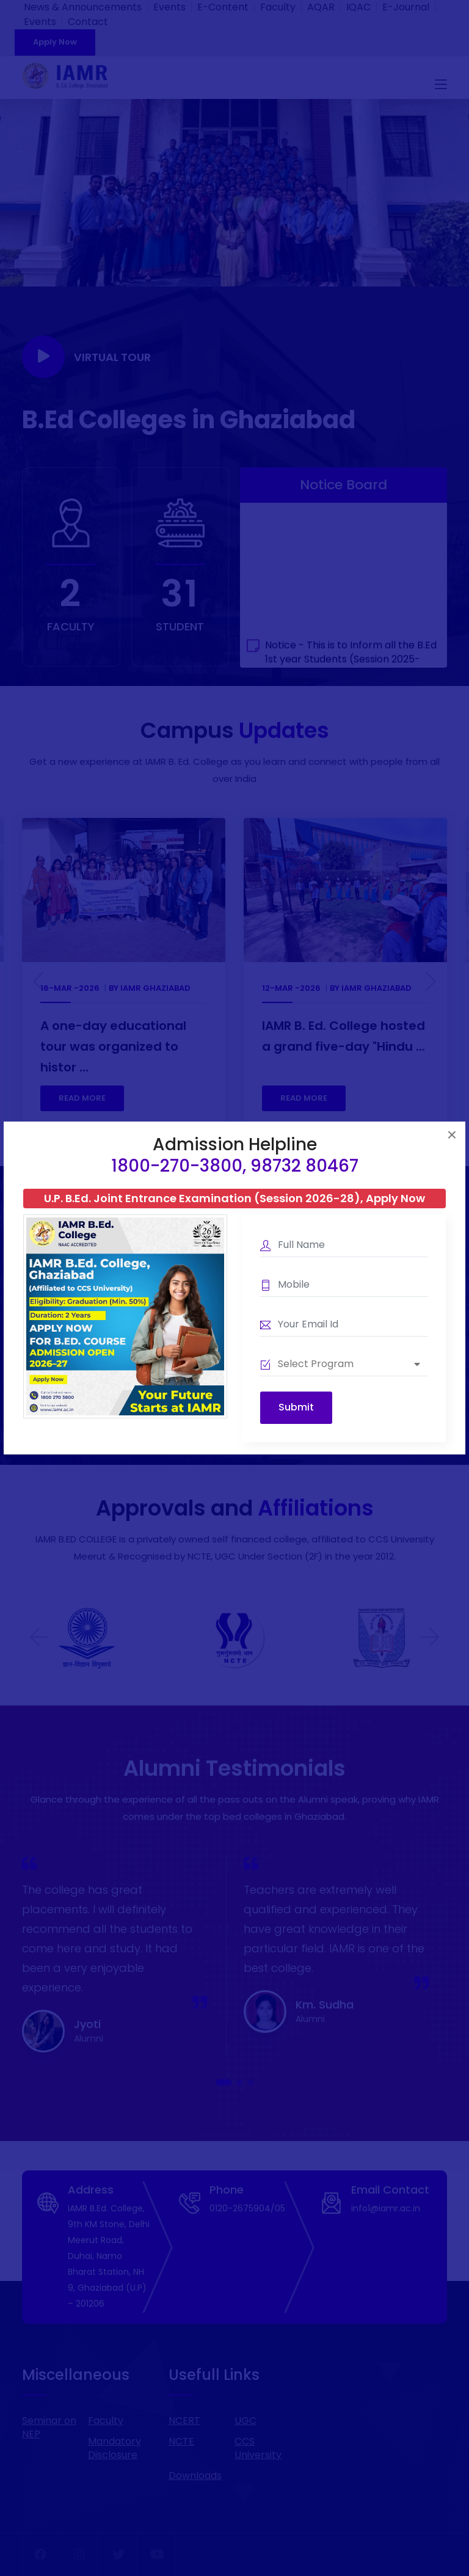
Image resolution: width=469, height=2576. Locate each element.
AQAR (321, 7)
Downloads (195, 2475)
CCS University (258, 2448)
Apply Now (55, 42)
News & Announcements (83, 7)
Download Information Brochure (308, 1400)
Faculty (278, 7)
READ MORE (82, 1098)
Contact (88, 22)
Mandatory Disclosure (114, 2448)
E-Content (223, 7)
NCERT (184, 2421)
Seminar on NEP (49, 2427)
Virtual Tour (86, 356)
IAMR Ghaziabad (155, 988)
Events (169, 7)
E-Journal (405, 7)
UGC (245, 2421)
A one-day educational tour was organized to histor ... (113, 1046)
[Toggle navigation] (441, 84)
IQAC (358, 7)
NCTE (181, 2441)
